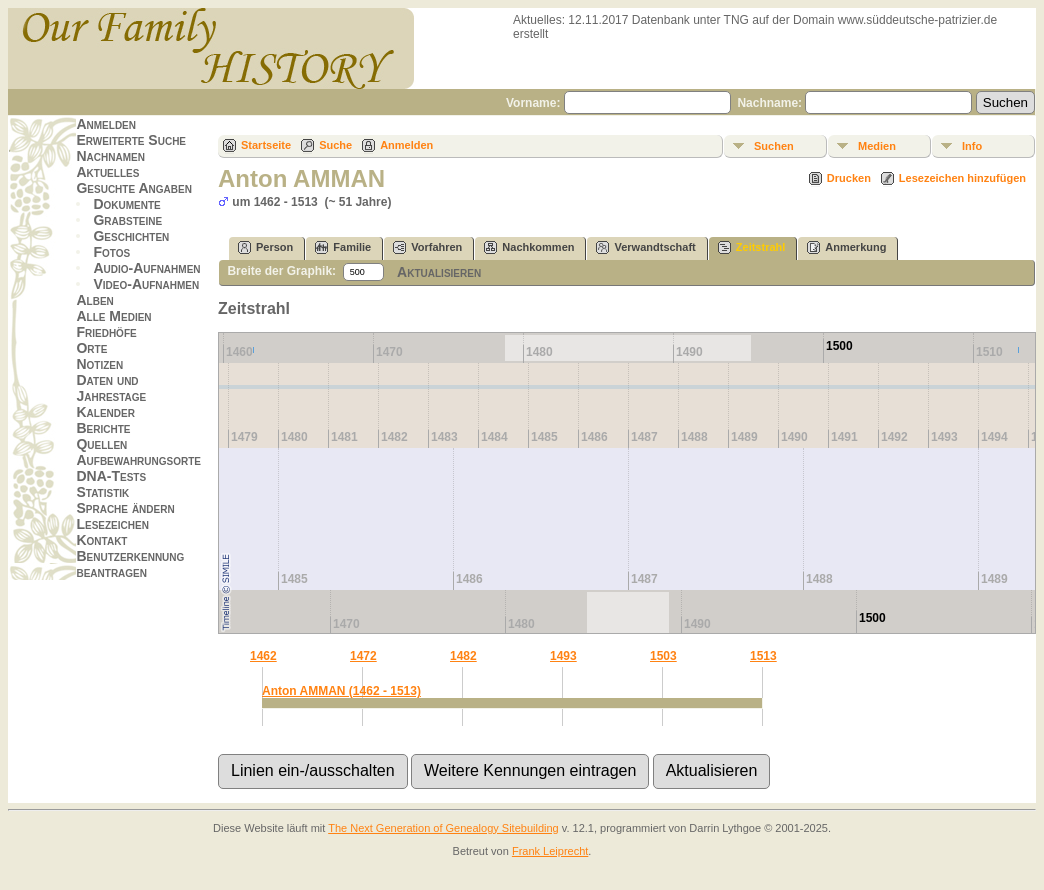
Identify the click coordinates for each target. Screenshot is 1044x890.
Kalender (105, 412)
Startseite (266, 145)
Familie (343, 247)
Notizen (99, 364)
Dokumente (126, 204)
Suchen (774, 146)
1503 (663, 656)
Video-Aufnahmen (146, 284)
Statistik (102, 492)
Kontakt (101, 540)
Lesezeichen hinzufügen (962, 178)
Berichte (103, 428)
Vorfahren (427, 247)
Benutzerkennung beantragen (130, 564)
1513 (763, 656)
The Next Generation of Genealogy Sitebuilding (443, 828)
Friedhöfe (106, 332)
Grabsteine (127, 220)
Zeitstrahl (752, 247)
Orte (91, 348)
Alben (94, 300)
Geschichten (131, 236)
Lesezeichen (112, 524)
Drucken (849, 178)
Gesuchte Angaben (134, 188)
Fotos (111, 252)
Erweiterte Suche (131, 140)
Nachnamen (110, 156)
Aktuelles (107, 172)
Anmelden (106, 124)
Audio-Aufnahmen (146, 268)
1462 (263, 656)
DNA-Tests (111, 476)
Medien (877, 146)
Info (972, 146)
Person (265, 247)
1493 (563, 656)
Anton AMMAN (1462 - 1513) (341, 691)
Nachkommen (529, 247)
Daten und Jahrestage (111, 388)
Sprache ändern (125, 508)
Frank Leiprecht (550, 851)
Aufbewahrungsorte (138, 460)
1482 (463, 656)
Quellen (101, 444)
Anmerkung (846, 247)
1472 (363, 656)
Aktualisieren (439, 272)
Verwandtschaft (645, 247)
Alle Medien (113, 316)
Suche (335, 145)
